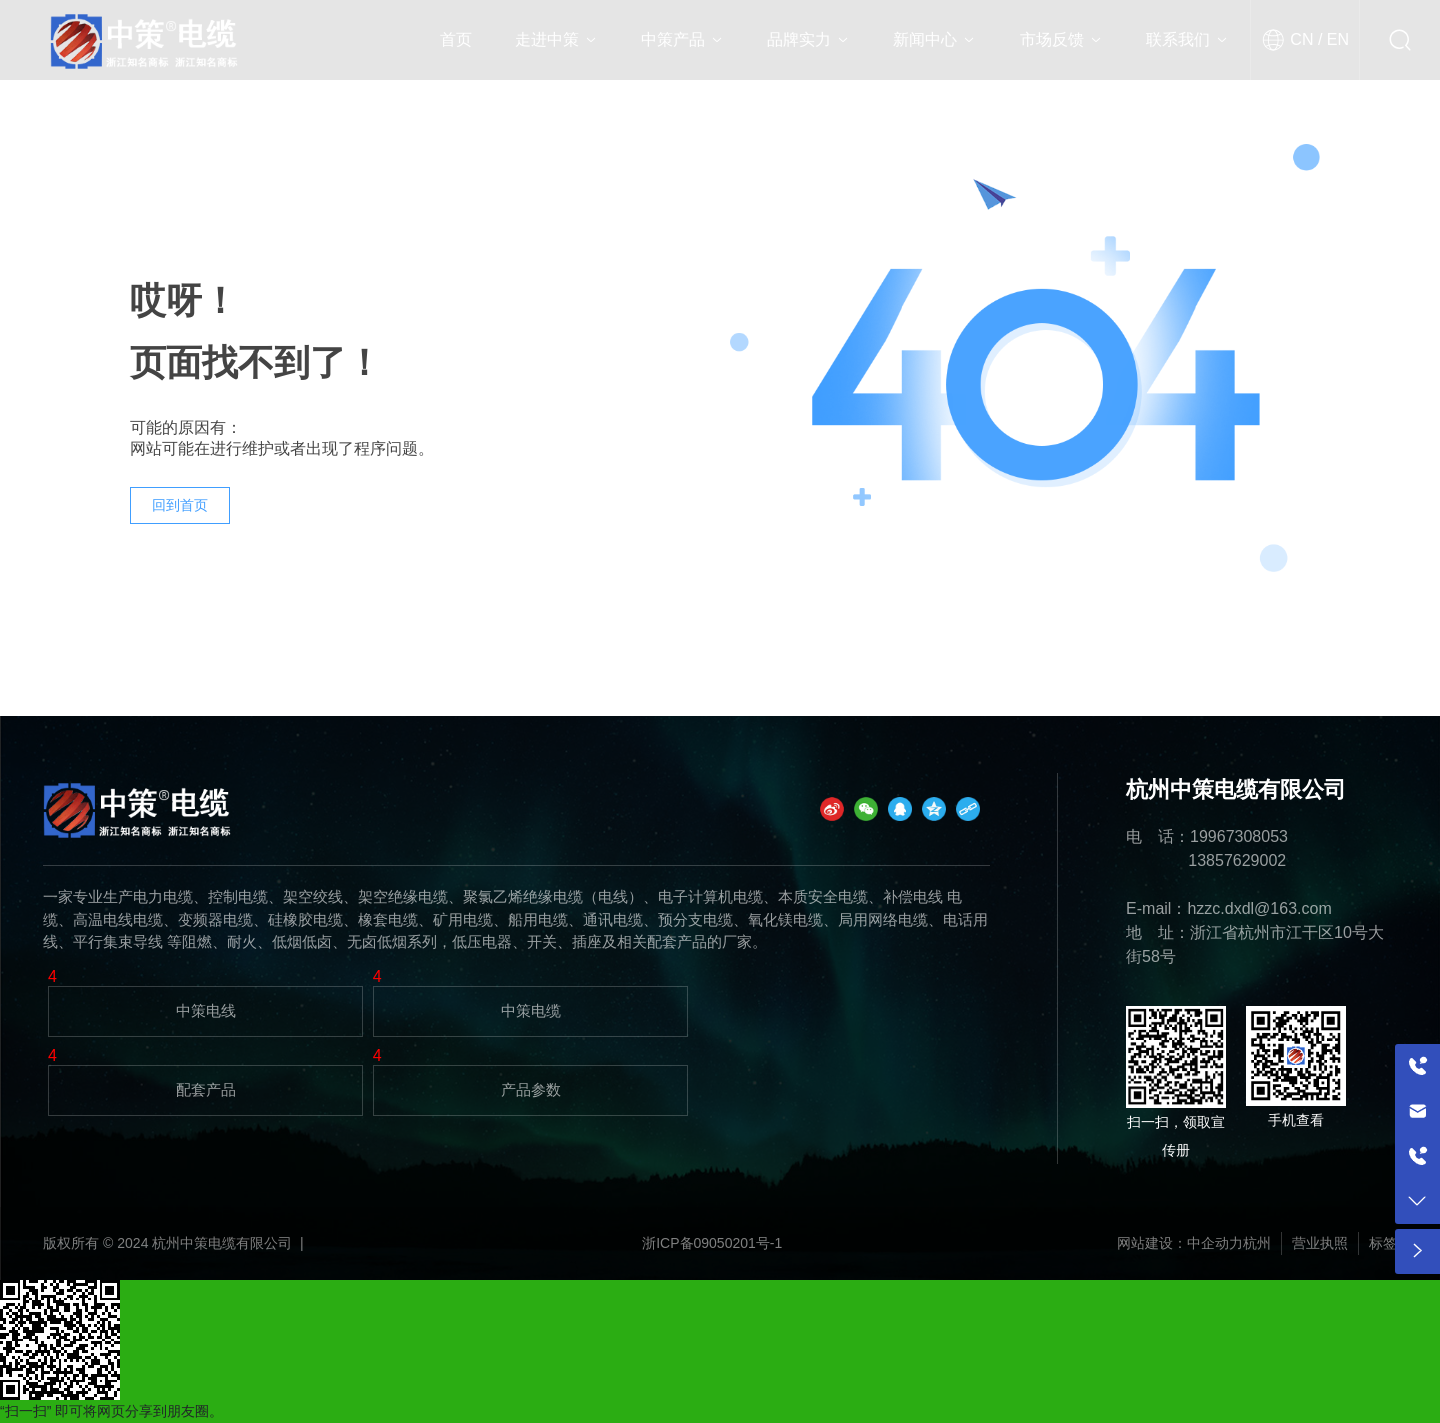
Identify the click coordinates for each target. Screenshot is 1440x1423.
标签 (1383, 1243)
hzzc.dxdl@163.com (1259, 908)
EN (1335, 39)
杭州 (1257, 1243)
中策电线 (206, 1010)
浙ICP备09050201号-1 (712, 1243)
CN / (1306, 39)
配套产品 (206, 1089)
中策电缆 (531, 1010)
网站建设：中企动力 (1180, 1243)
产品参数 (531, 1089)
